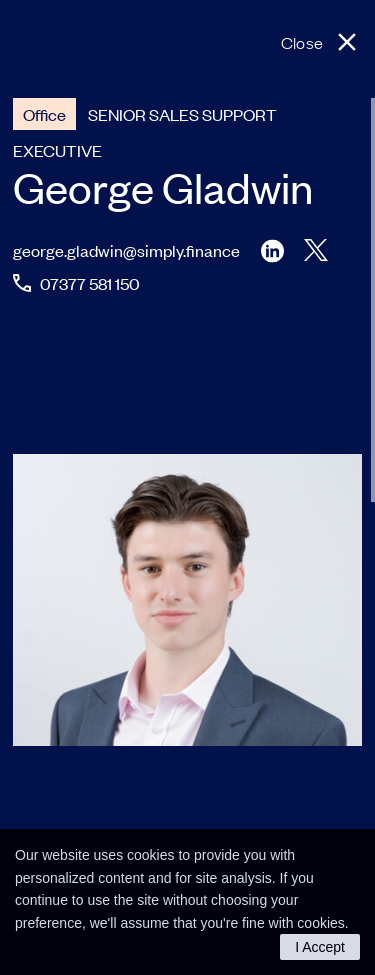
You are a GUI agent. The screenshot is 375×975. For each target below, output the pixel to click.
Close (302, 42)
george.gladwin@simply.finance (126, 250)
